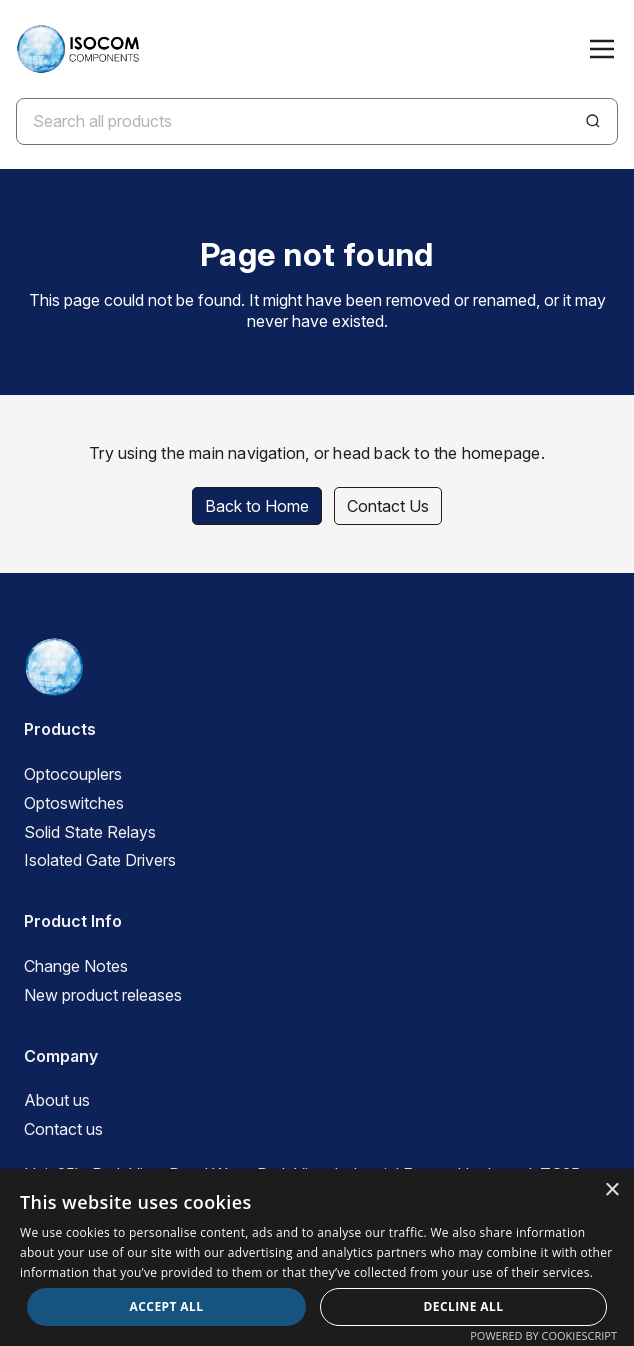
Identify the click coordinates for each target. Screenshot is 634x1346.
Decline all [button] (464, 1306)
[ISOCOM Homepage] (77, 49)
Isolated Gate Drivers (100, 860)
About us (57, 1100)
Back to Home (257, 506)
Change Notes (76, 966)
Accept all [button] (167, 1306)
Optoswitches (74, 803)
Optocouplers (73, 774)
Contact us (63, 1129)
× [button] (611, 1190)
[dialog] (317, 1257)
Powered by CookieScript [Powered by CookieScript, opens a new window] (543, 1335)
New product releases (103, 995)
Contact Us (388, 506)
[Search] (593, 121)
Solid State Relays (90, 832)
